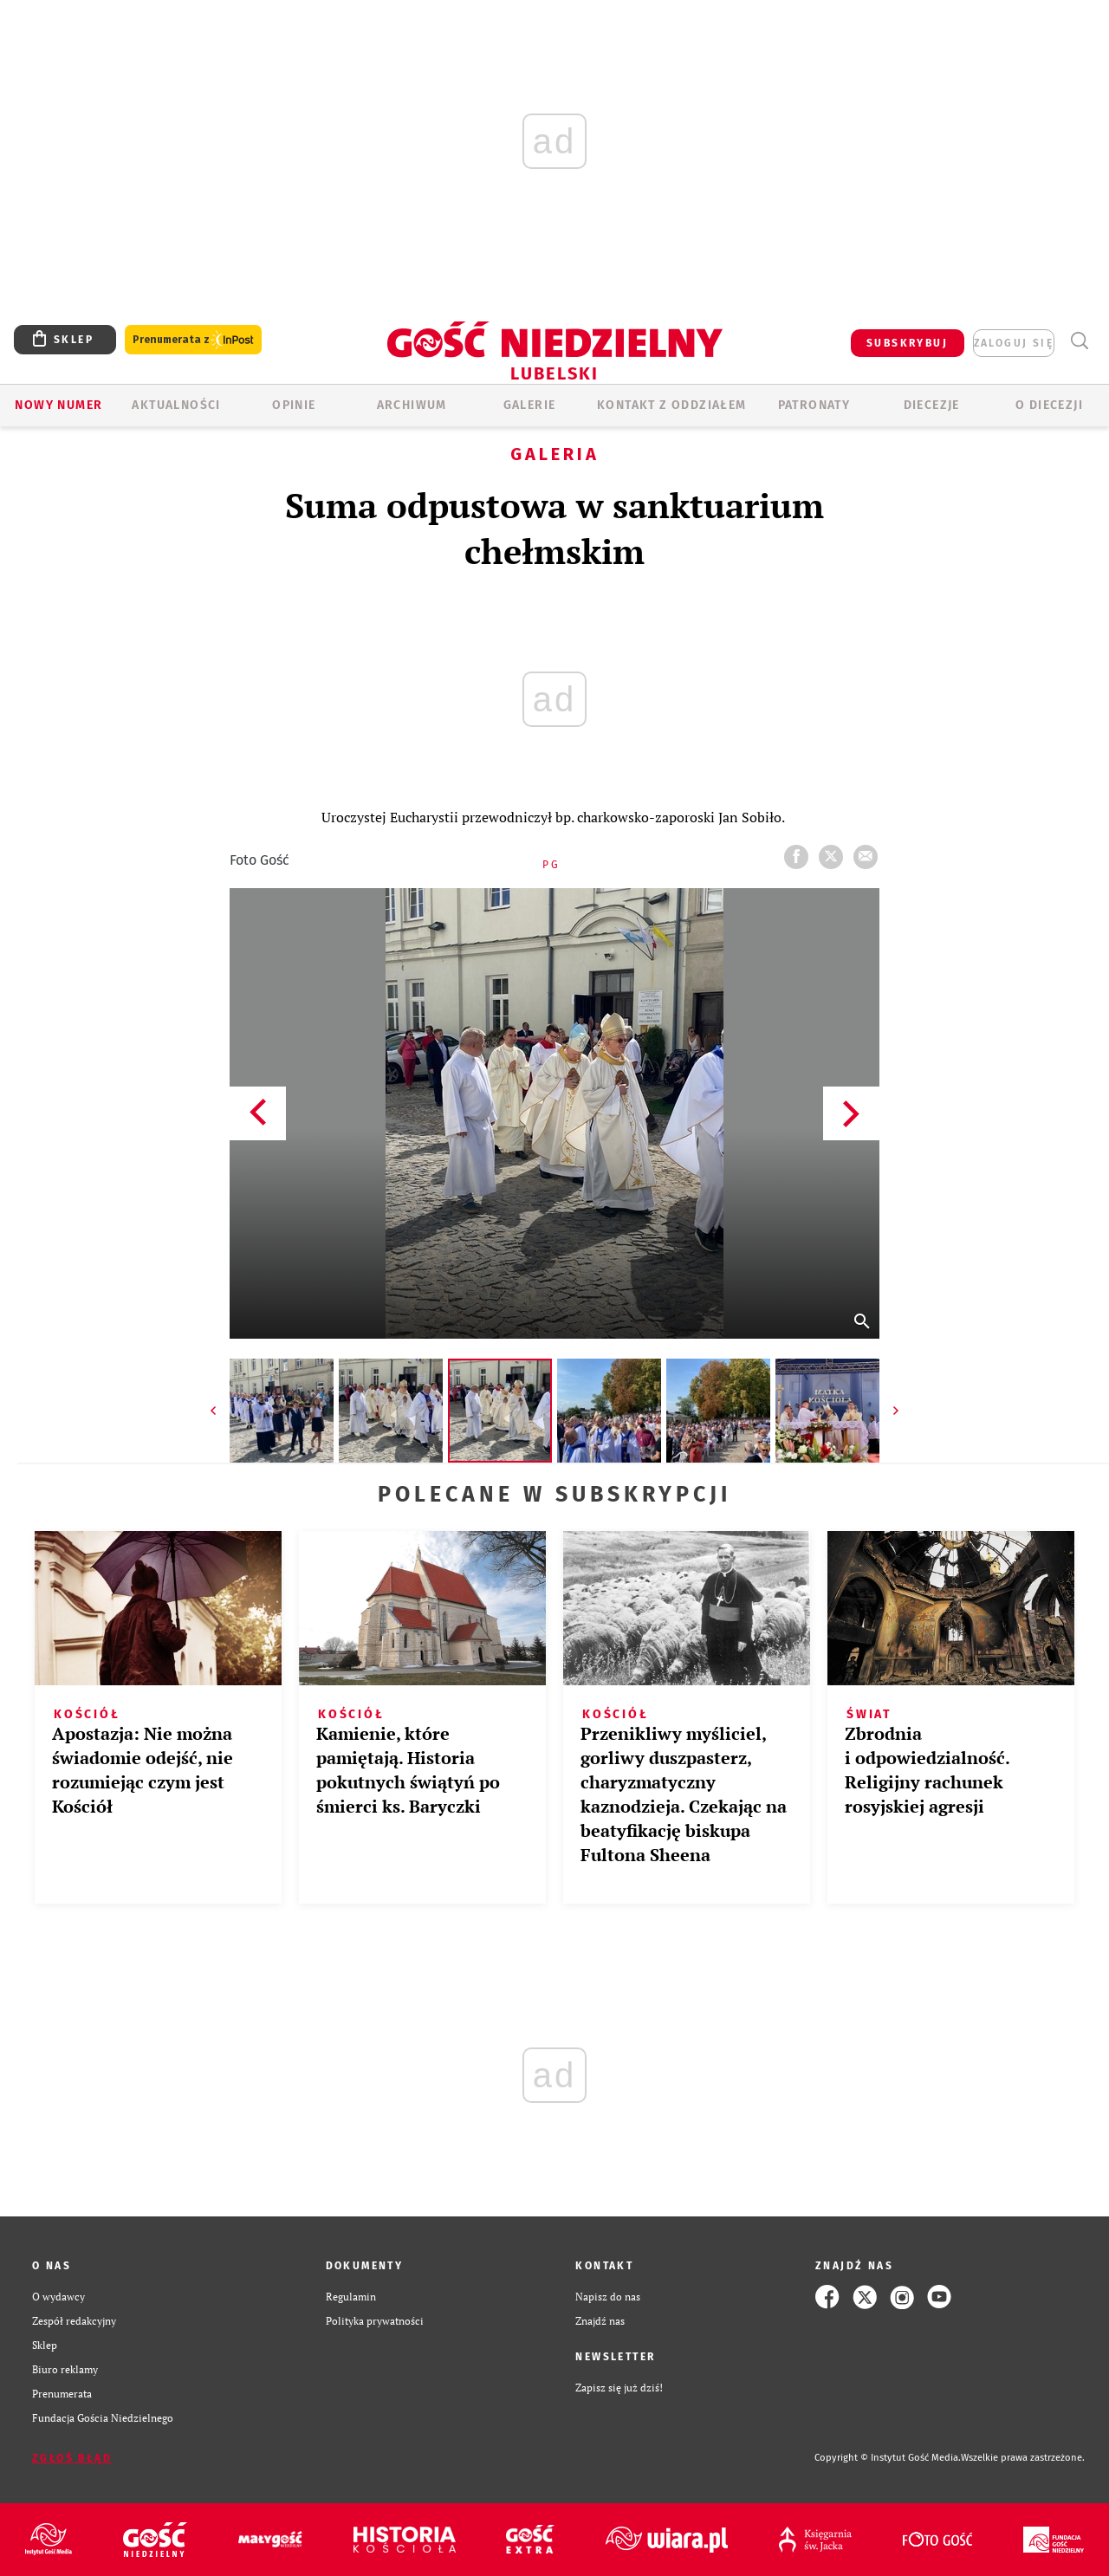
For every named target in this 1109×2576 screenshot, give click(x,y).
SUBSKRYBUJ (907, 343)
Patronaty (814, 405)
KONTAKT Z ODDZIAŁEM (672, 405)
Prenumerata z (193, 340)
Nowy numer (58, 405)
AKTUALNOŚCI (176, 405)
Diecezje (932, 405)
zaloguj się (1014, 343)
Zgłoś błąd (72, 2458)
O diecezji (1049, 405)
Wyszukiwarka (1079, 341)
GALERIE (529, 405)
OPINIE (293, 405)
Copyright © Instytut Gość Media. (887, 2457)
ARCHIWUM (412, 405)
